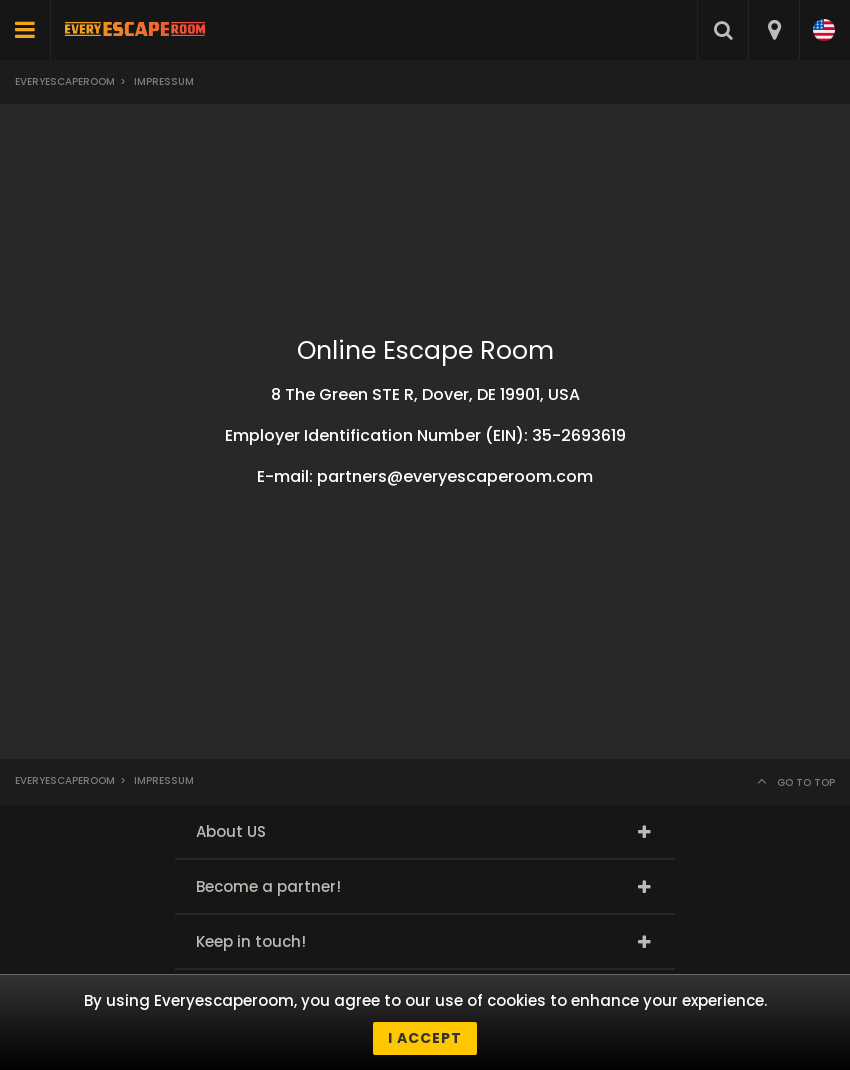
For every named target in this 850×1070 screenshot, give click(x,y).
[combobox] (773, 30)
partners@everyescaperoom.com (455, 476)
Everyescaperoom (65, 81)
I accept (425, 1038)
